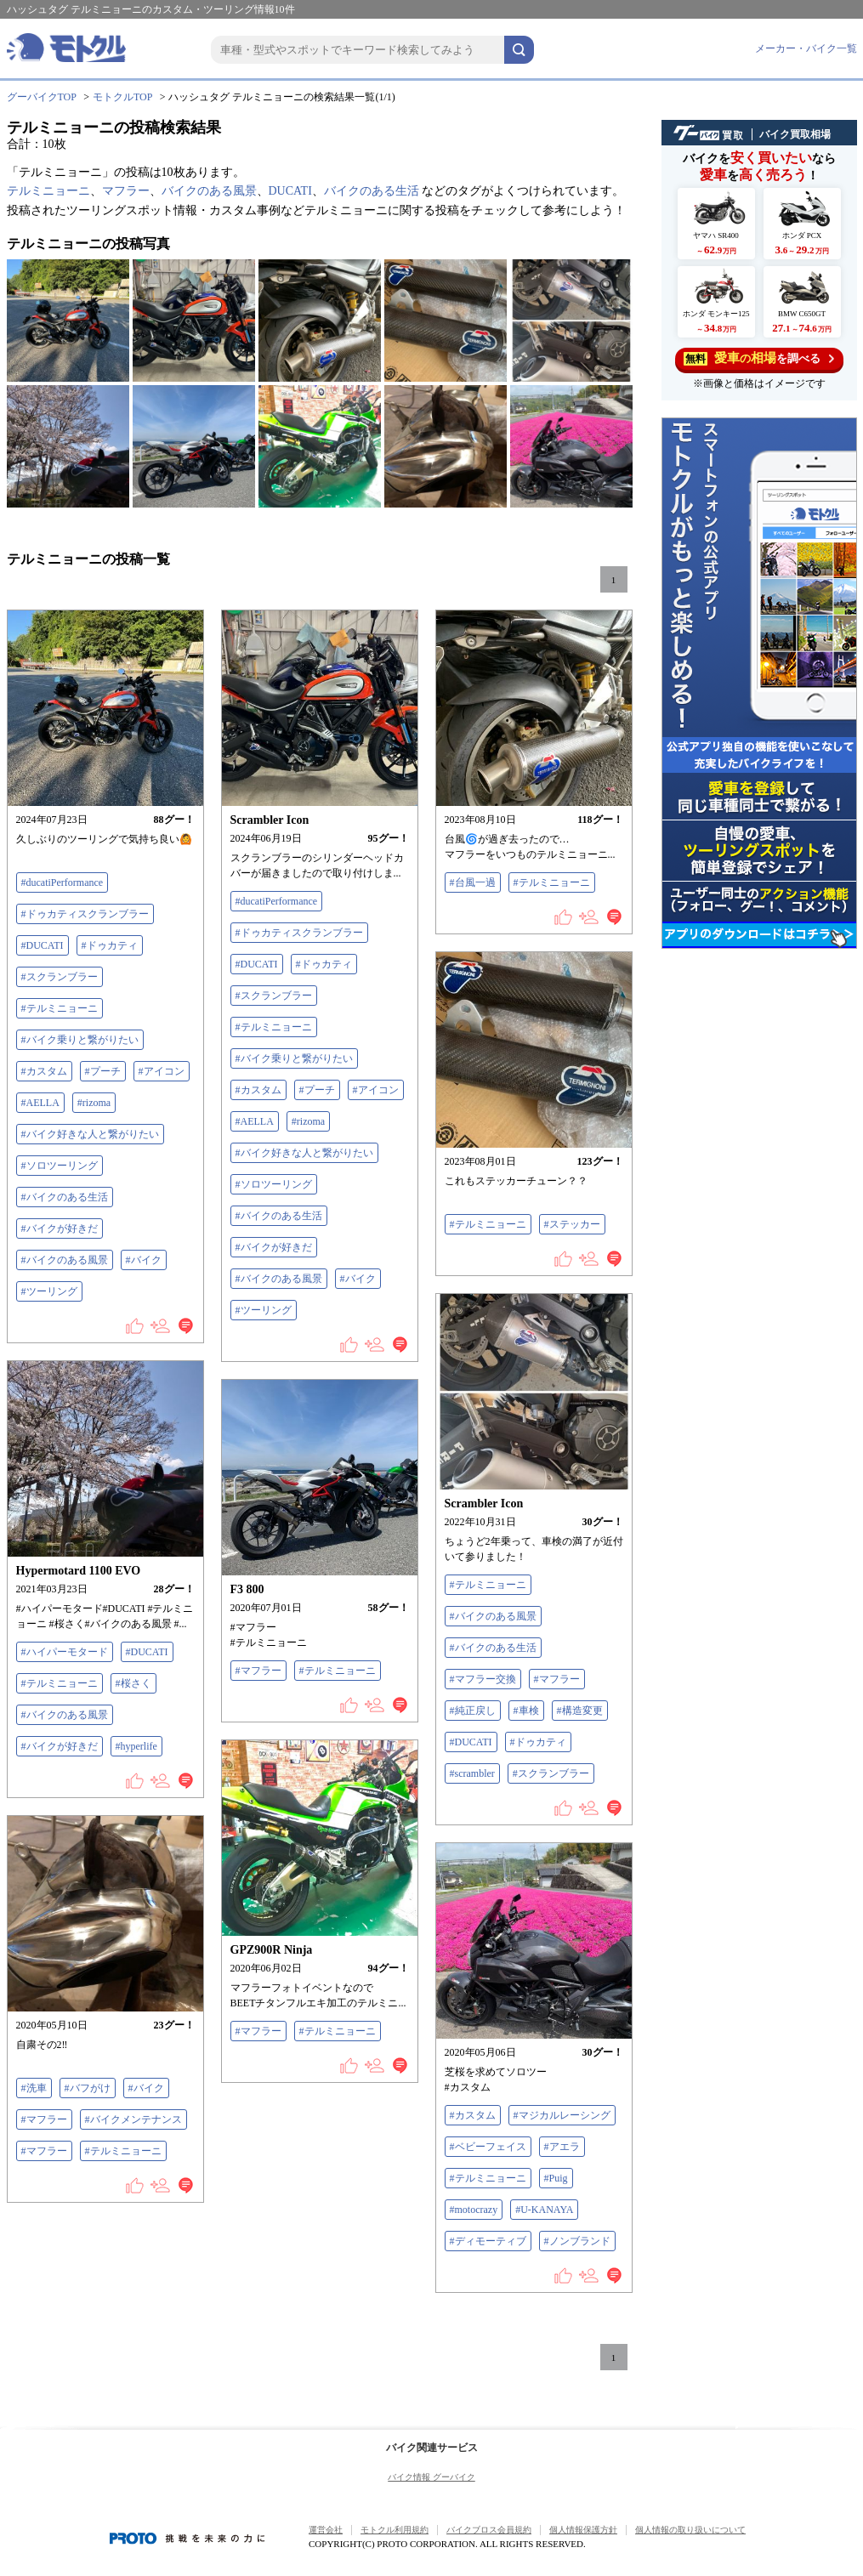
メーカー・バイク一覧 (806, 48)
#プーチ (103, 1071)
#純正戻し (473, 1710)
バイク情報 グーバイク (431, 2477)
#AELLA (40, 1103)
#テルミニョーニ (59, 1008)
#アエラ (562, 2147)
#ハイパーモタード (64, 1652)
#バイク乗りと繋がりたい (80, 1040)
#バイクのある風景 (64, 1260)
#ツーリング (49, 1291)
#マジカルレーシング (562, 2115)
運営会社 (326, 2529)
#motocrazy (474, 2210)
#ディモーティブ (488, 2241)
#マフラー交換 (483, 1679)
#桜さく (133, 1683)
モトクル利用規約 (395, 2529)
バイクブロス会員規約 (488, 2529)
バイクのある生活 (371, 190)
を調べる (759, 358)
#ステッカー (572, 1224)
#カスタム (44, 1071)
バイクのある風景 (209, 190)
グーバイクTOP (42, 97)
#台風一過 (473, 882)
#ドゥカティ (110, 945)
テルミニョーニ (48, 190)
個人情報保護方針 (583, 2529)
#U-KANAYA (544, 2210)
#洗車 (34, 2088)
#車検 (526, 1710)
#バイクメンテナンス (133, 2119)
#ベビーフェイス (488, 2147)
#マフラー (557, 1679)
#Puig (556, 2178)
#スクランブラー (59, 977)
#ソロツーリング (59, 1166)
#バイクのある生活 (64, 1197)
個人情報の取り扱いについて (690, 2529)
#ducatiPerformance (62, 882)
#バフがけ (88, 2088)
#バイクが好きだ (59, 1228)
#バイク (144, 1260)
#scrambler (472, 1773)
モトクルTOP (122, 97)
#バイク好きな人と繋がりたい (90, 1134)
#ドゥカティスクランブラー (85, 914)
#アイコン (162, 1071)
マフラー (126, 190)
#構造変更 (580, 1710)
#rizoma (94, 1103)
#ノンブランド (577, 2241)
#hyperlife (136, 1746)
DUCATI (290, 190)
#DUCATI (42, 945)
